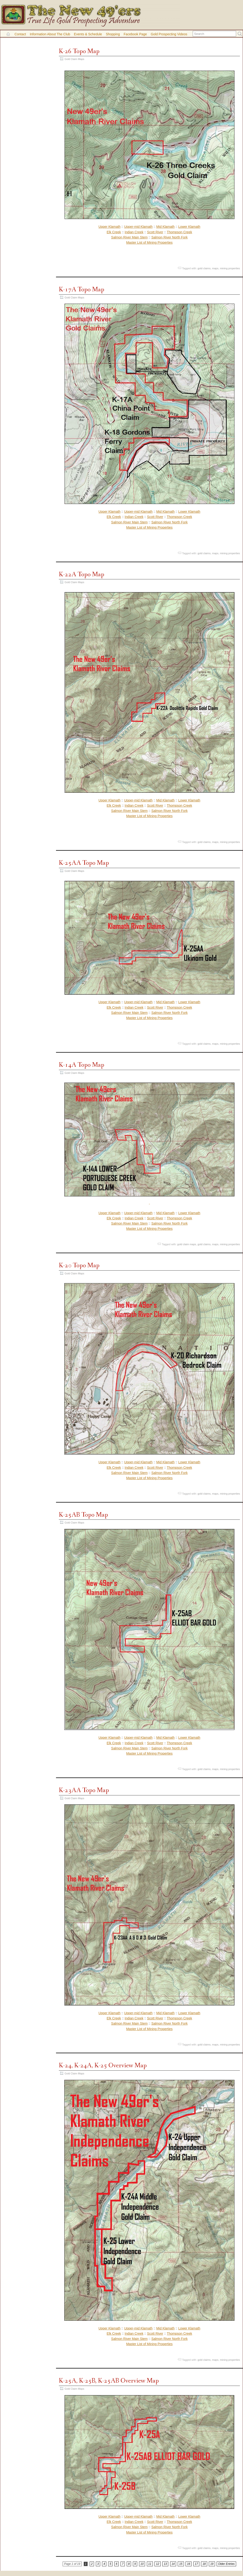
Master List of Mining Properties (149, 242)
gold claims (203, 268)
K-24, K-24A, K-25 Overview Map (103, 2065)
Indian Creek (134, 232)
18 (204, 2564)
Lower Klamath (189, 227)
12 (157, 2564)
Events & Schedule (88, 34)
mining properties (230, 268)
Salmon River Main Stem (129, 237)
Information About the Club (50, 34)
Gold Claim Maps (74, 59)
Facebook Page (135, 34)
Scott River (155, 232)
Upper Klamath (109, 227)
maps (215, 268)
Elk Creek (114, 232)
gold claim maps (186, 1244)
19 (211, 2564)
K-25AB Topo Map (83, 1514)
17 (196, 2564)
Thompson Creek (179, 232)
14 (173, 2564)
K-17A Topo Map (81, 289)
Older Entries (226, 2564)
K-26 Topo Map (79, 51)
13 (165, 2564)
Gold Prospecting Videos (169, 34)
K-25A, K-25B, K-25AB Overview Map (109, 2380)
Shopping (113, 34)
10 (142, 2564)
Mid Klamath (165, 227)
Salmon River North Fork (169, 237)
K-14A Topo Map (81, 1065)
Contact (20, 34)
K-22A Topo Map (81, 574)
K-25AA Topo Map (84, 863)
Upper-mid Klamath (138, 227)
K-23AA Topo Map (84, 1790)
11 (149, 2564)
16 (188, 2564)
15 (180, 2564)
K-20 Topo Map (79, 1265)
